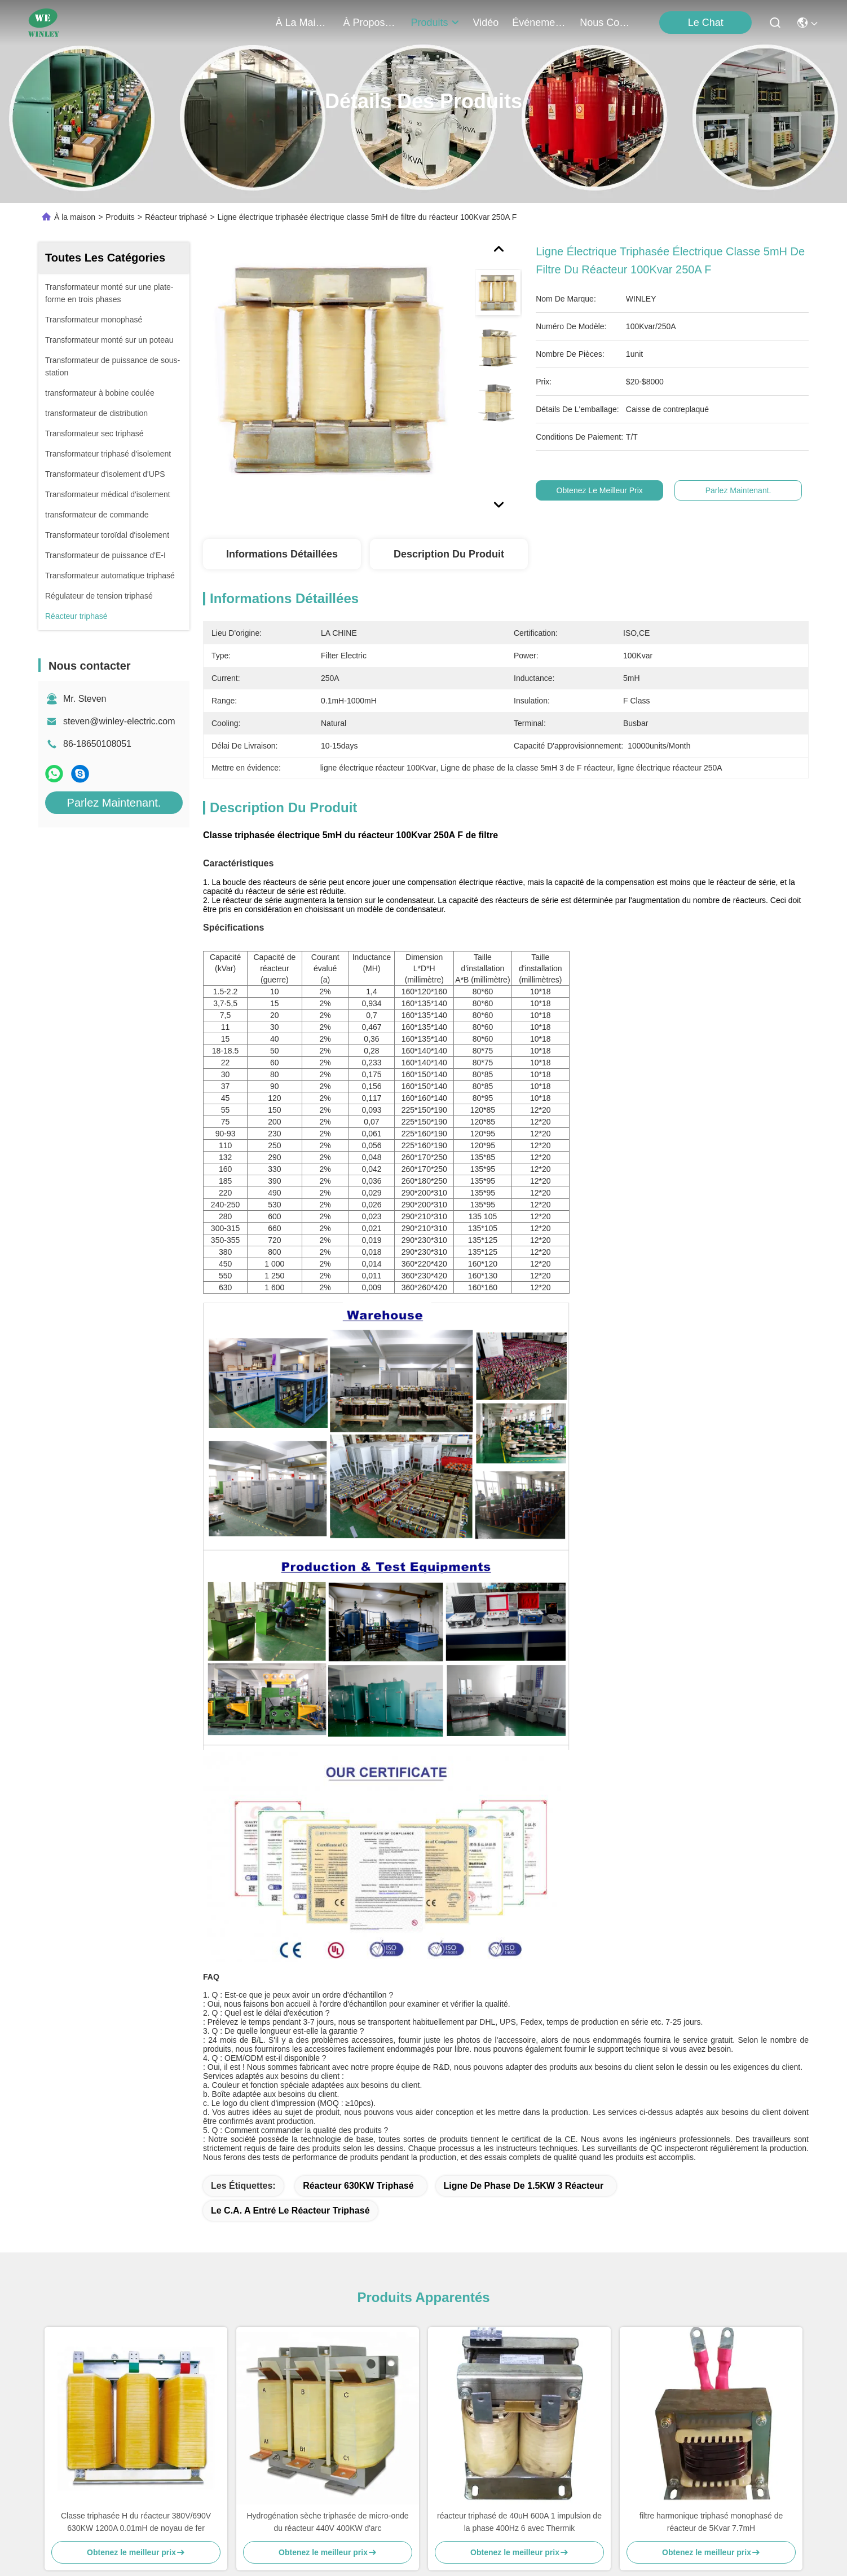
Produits (119, 217)
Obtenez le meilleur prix (600, 490)
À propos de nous (370, 22)
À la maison (303, 22)
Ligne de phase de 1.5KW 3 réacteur (524, 2185)
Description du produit (449, 554)
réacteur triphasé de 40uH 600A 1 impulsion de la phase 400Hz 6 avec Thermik (519, 2522)
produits (435, 22)
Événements (539, 22)
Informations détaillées (282, 554)
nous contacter (607, 22)
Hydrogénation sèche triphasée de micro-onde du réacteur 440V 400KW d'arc (327, 2522)
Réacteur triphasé (176, 217)
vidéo (486, 22)
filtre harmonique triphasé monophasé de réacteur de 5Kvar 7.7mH (711, 2522)
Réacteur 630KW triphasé (358, 2185)
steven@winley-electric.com (119, 721)
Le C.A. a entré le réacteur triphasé (290, 2210)
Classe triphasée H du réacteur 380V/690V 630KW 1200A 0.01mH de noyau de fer (136, 2522)
